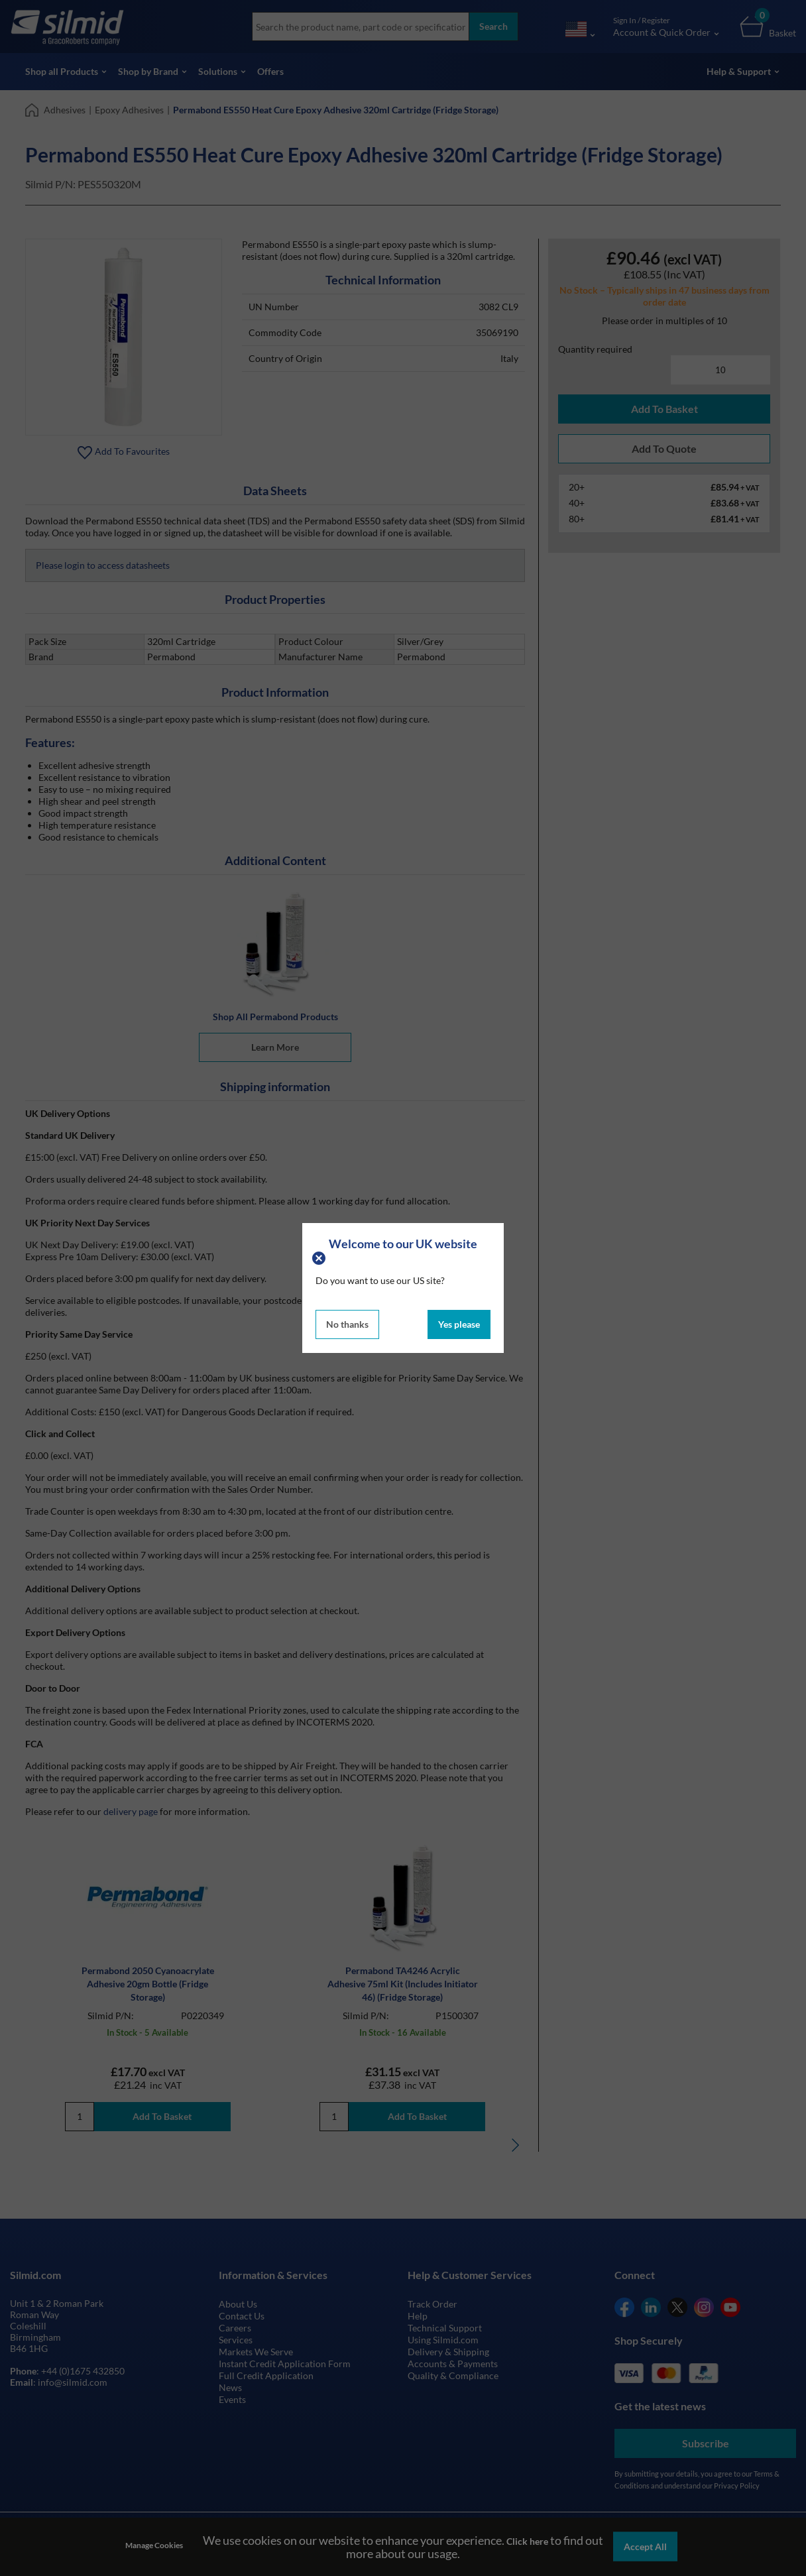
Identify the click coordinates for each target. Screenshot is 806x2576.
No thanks (347, 1324)
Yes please (459, 1324)
